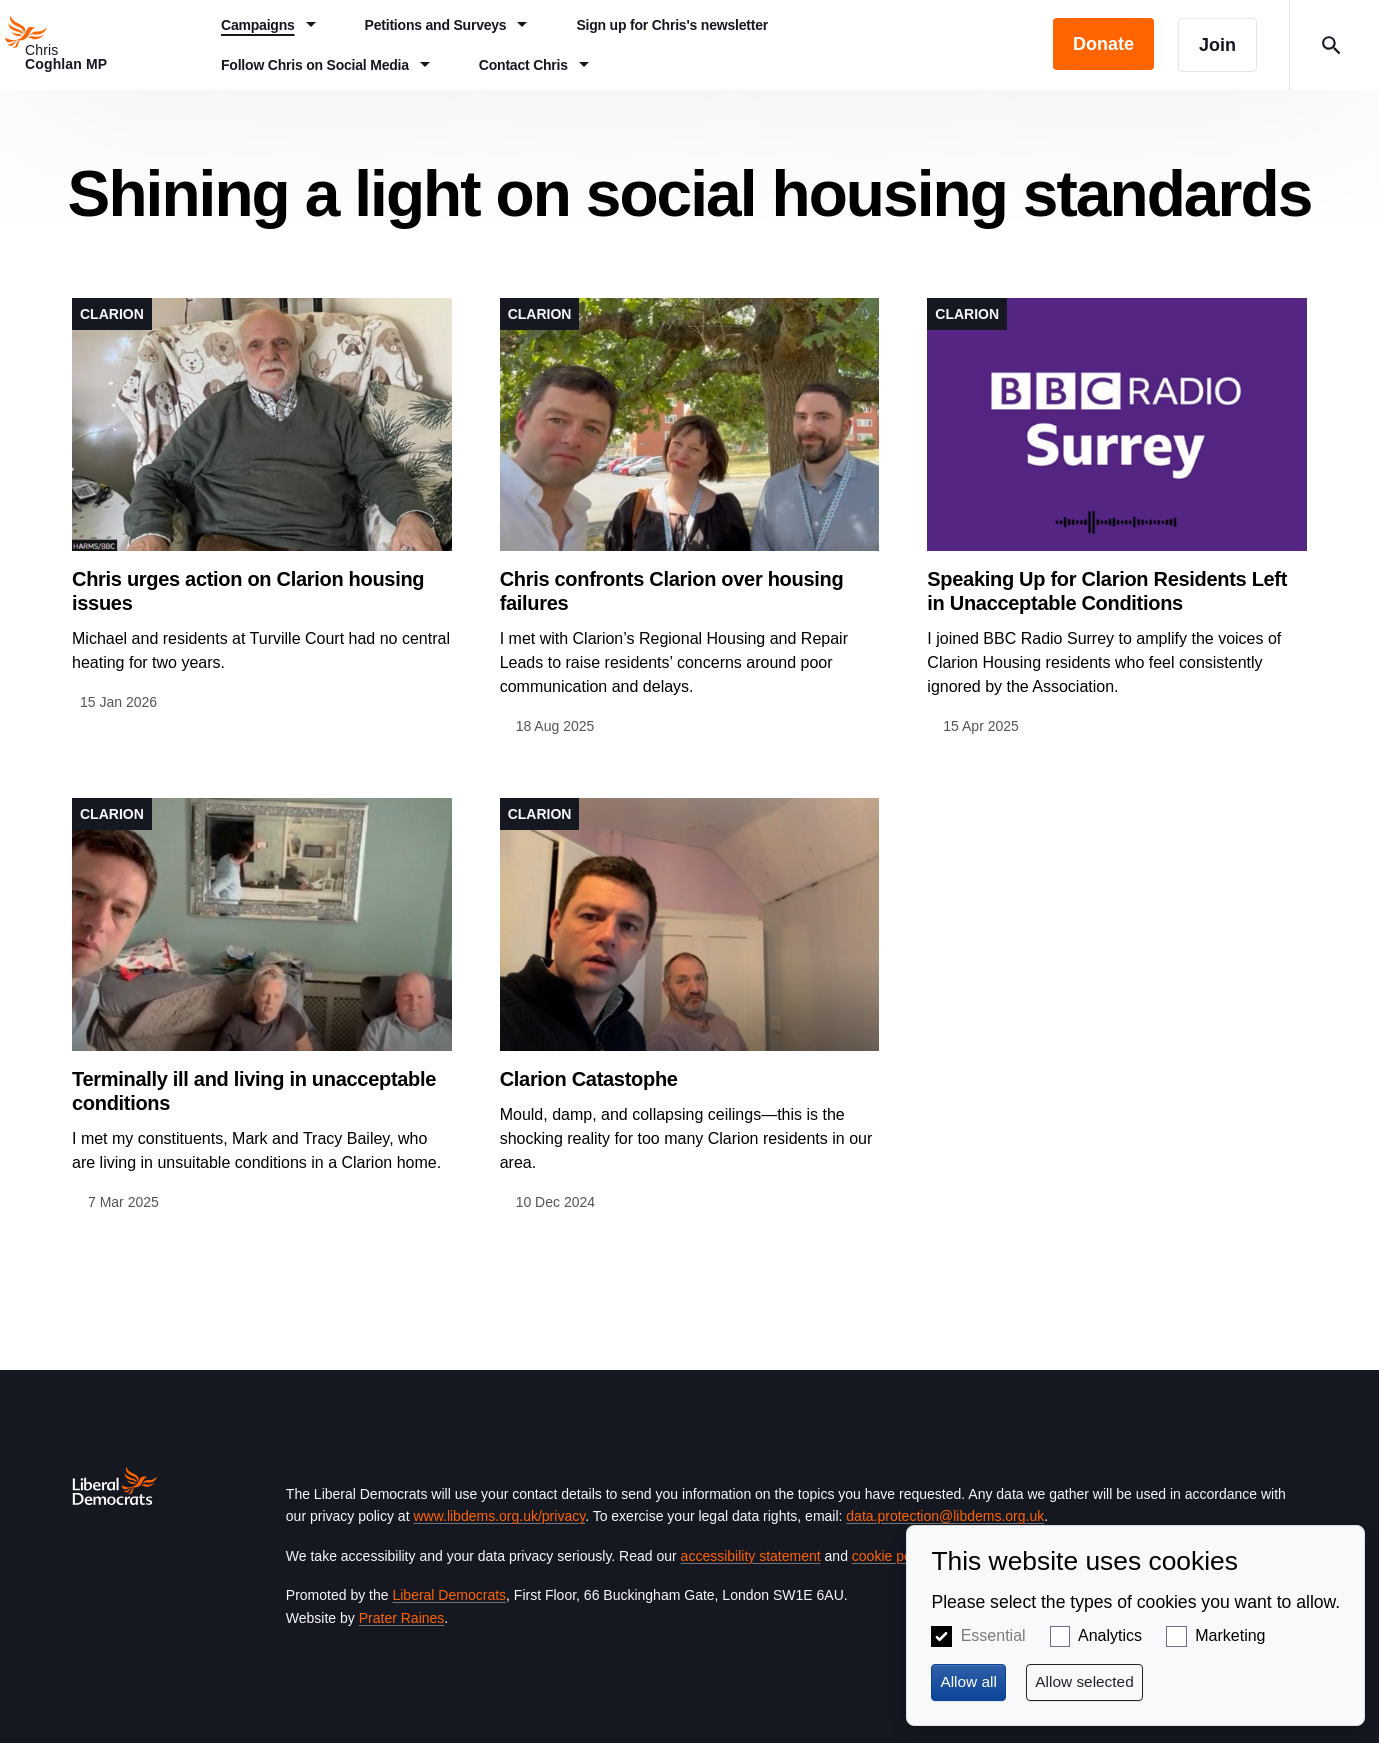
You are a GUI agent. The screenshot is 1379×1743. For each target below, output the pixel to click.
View (262, 506)
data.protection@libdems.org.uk (945, 1516)
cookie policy (891, 1556)
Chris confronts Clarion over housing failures (672, 591)
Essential (993, 1635)
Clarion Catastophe (589, 1079)
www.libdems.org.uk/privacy (499, 1516)
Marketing (1230, 1635)
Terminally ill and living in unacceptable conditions (254, 1091)
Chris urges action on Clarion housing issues (248, 591)
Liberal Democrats (449, 1595)
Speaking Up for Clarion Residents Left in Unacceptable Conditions (1107, 591)
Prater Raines (402, 1618)
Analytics (1110, 1635)
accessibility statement (751, 1556)
